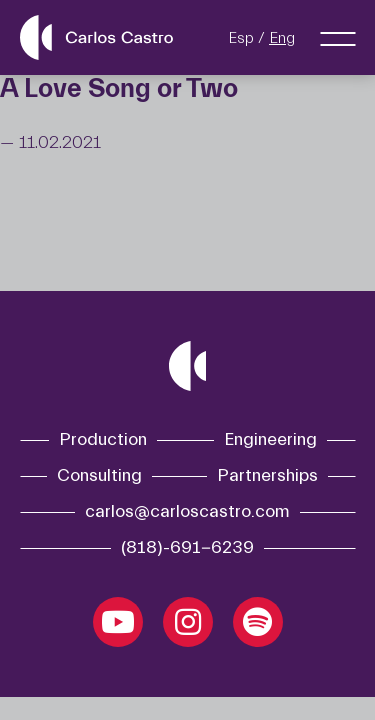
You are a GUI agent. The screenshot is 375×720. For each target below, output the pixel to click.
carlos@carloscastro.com (187, 512)
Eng (282, 38)
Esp (241, 38)
